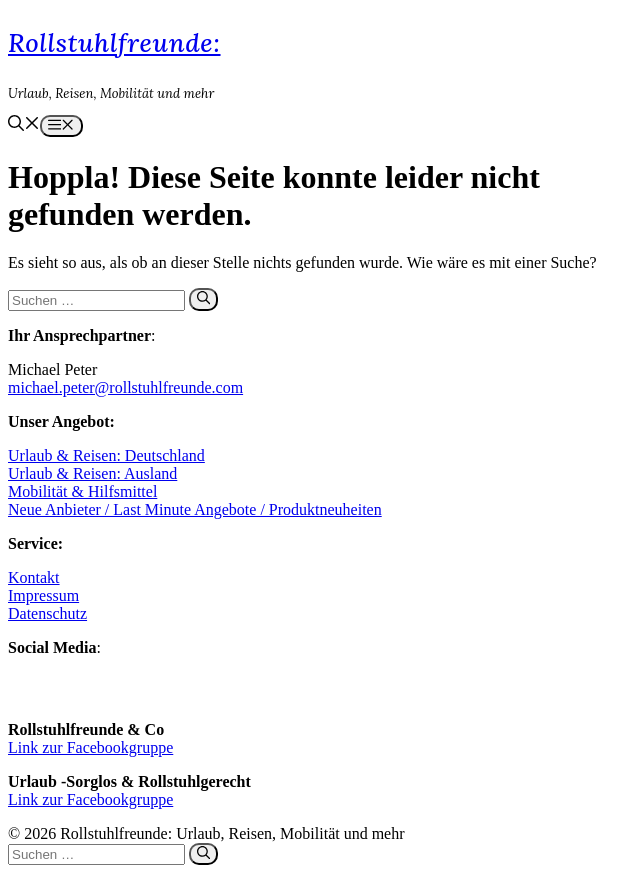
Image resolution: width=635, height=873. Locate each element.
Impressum (43, 595)
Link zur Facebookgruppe (90, 747)
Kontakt (34, 577)
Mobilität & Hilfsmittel (82, 491)
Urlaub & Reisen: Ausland (92, 473)
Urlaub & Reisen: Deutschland (106, 455)
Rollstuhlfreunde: (114, 42)
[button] (24, 125)
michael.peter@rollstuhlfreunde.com (125, 387)
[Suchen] (203, 299)
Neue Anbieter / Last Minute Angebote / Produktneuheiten (195, 509)
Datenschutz (47, 613)
